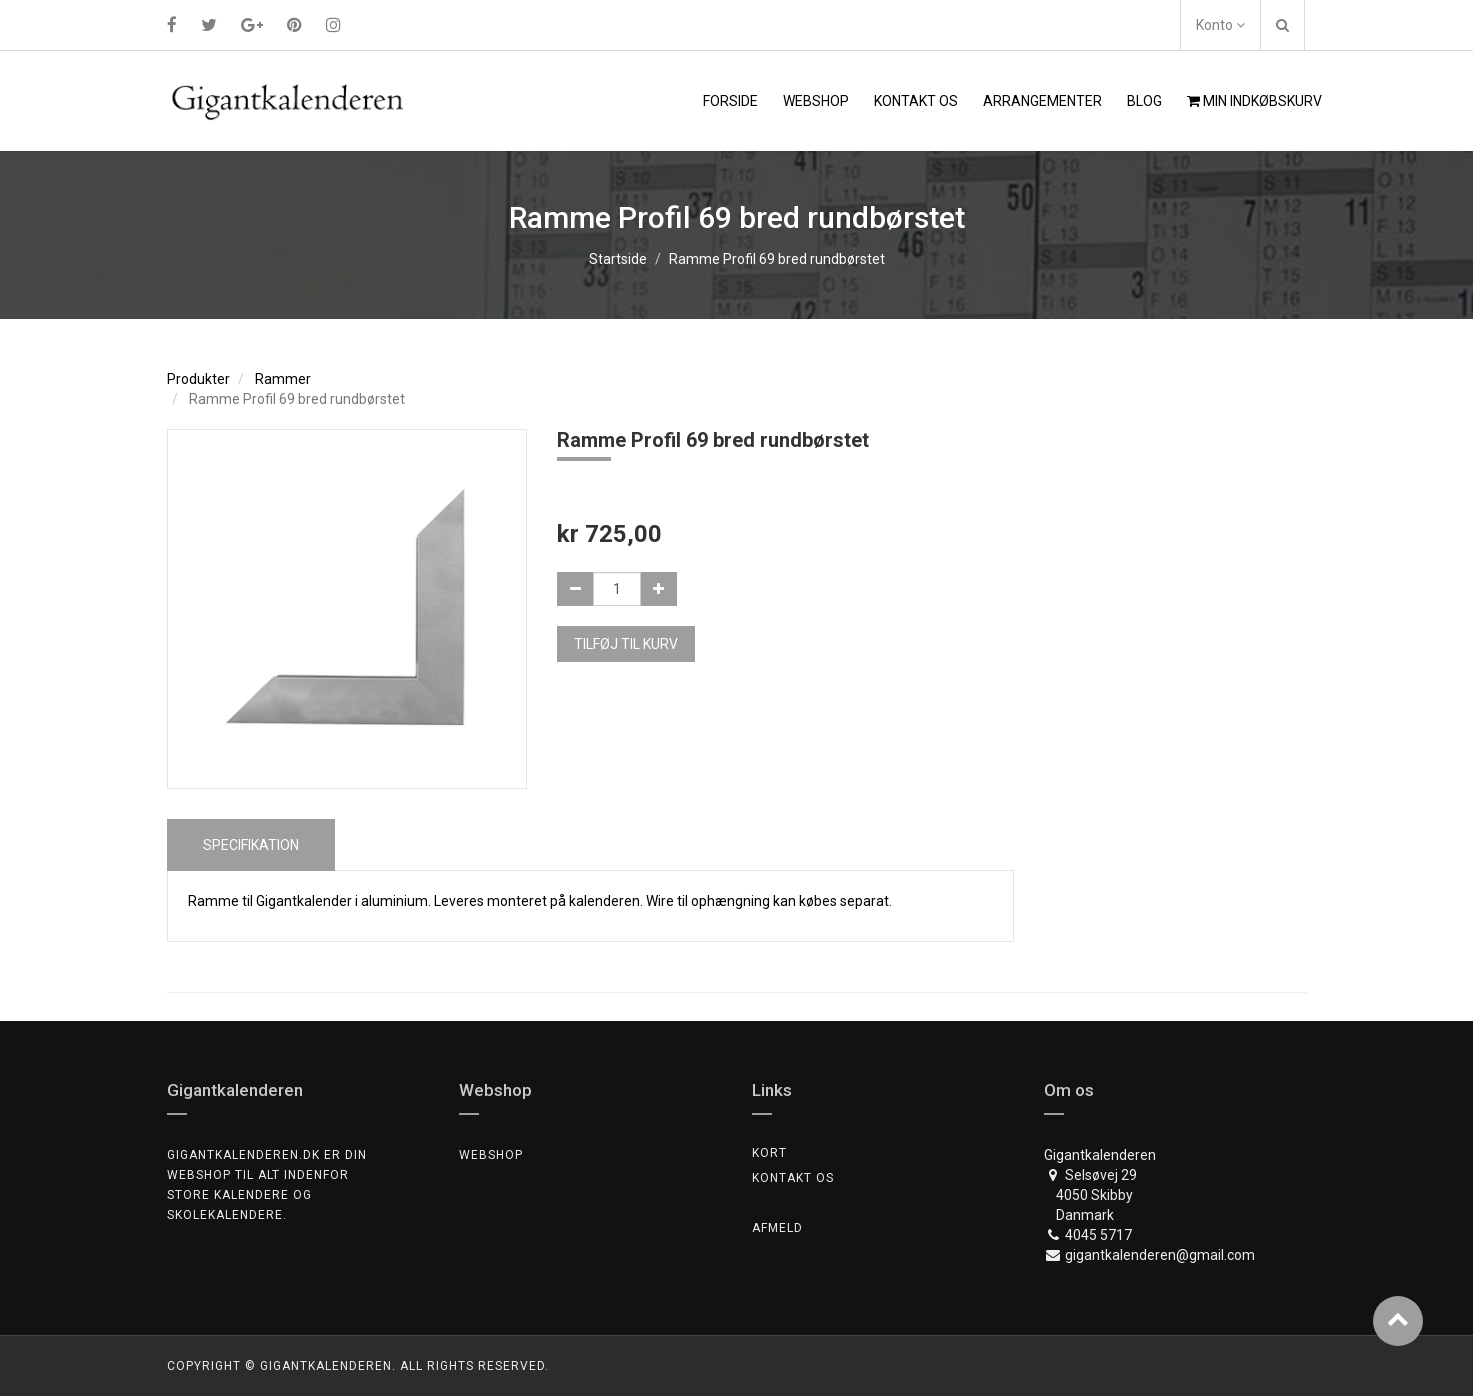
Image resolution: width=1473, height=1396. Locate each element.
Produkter (198, 379)
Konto (1220, 25)
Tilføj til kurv (626, 644)
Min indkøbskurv (1254, 101)
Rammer (283, 379)
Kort (769, 1153)
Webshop (491, 1155)
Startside (618, 259)
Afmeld (777, 1228)
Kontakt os (793, 1178)
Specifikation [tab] (251, 845)
